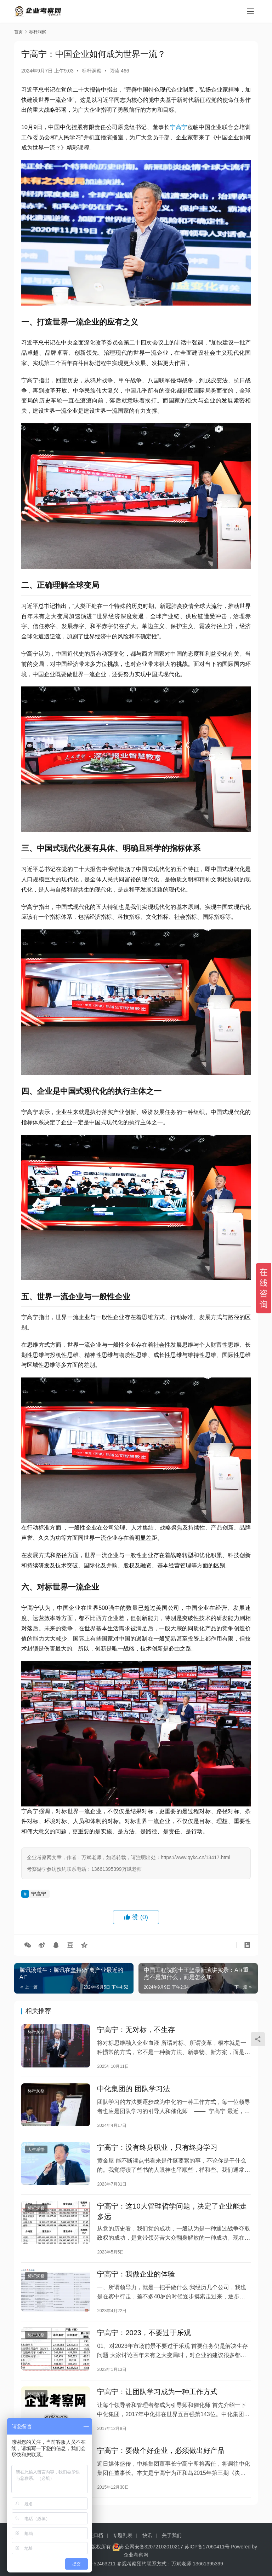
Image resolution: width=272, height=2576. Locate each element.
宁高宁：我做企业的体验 (136, 2283)
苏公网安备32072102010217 (151, 2559)
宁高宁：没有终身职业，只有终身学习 (157, 2152)
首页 (18, 31)
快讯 (147, 2548)
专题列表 (122, 2548)
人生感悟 (36, 2154)
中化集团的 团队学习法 (133, 2091)
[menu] (250, 11)
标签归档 (93, 2548)
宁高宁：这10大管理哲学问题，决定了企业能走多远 (171, 2218)
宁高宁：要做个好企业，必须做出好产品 (161, 2466)
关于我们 (172, 2548)
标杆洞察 (92, 71)
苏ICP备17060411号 (207, 2559)
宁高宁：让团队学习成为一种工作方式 (157, 2405)
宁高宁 (178, 127)
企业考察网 (136, 2567)
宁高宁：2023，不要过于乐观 (144, 2344)
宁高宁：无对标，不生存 (136, 2031)
